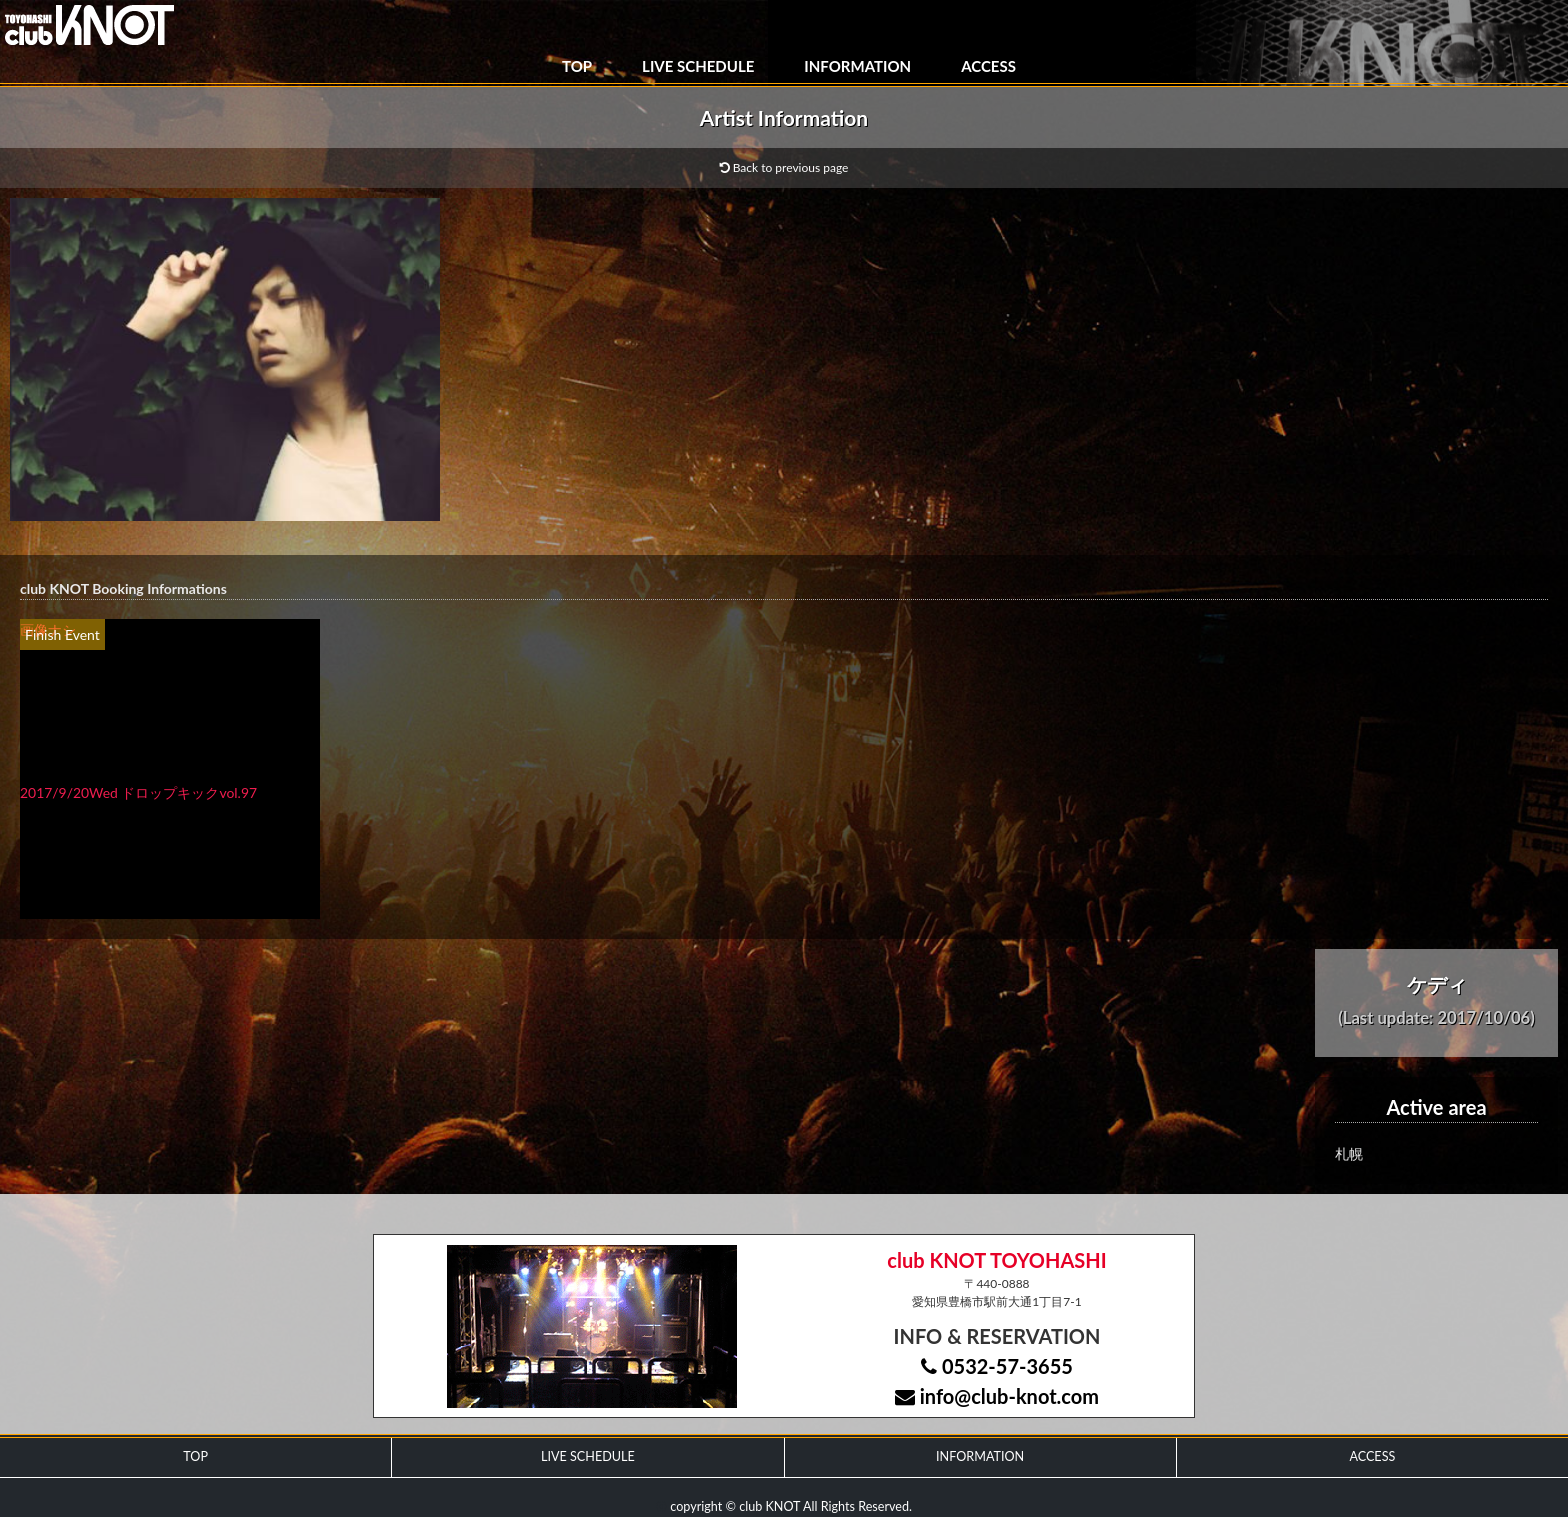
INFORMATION (857, 66)
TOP (577, 66)
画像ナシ (48, 629)
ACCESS (988, 66)
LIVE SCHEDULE (698, 66)
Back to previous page (784, 167)
